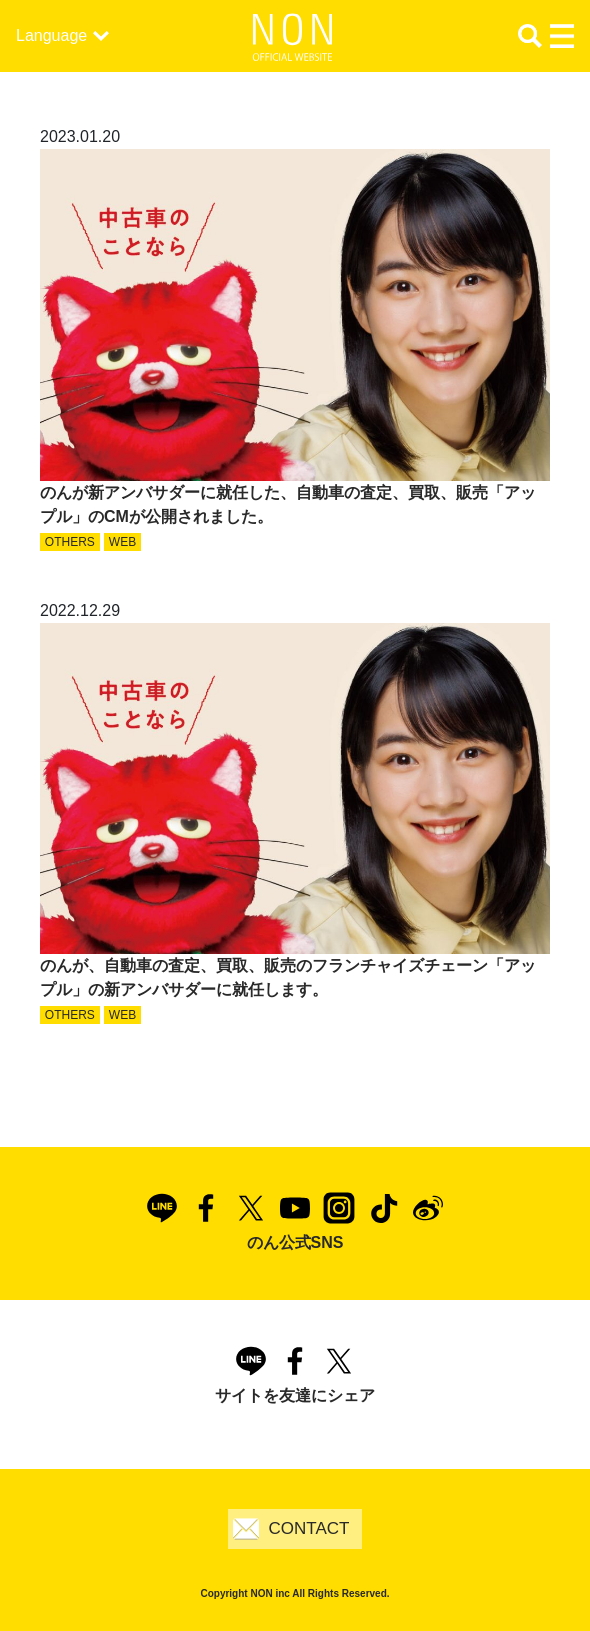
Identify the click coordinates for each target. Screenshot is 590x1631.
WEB (122, 542)
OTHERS (70, 542)
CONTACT (309, 1528)
